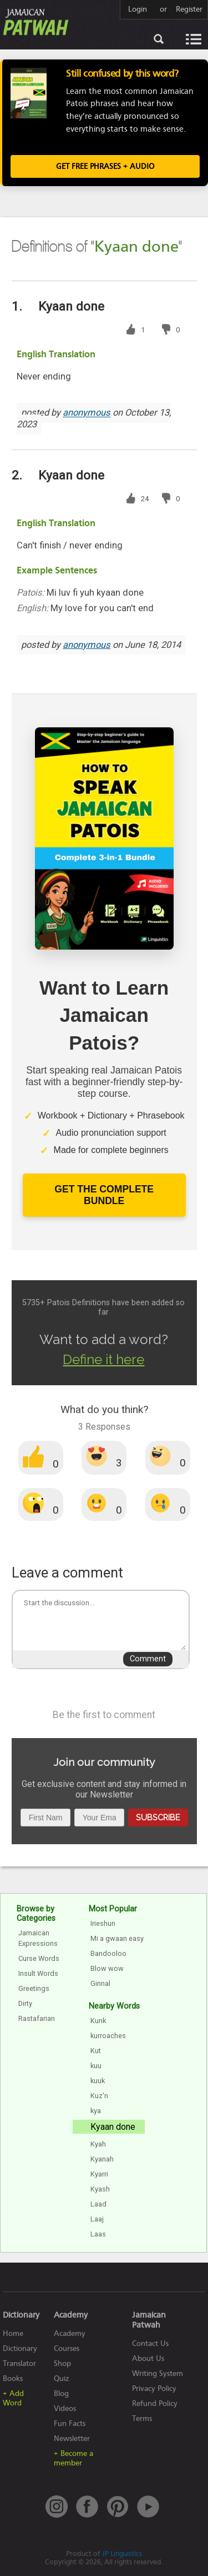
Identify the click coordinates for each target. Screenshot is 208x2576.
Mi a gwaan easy (117, 1938)
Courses (66, 2348)
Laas (98, 2234)
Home (13, 2333)
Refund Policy (154, 2403)
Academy (69, 2333)
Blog (61, 2393)
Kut (95, 2050)
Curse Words (38, 1958)
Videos (65, 2408)
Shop (62, 2363)
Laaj (97, 2219)
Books (13, 2378)
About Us (148, 2358)
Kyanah (102, 2159)
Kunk (98, 2020)
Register (189, 9)
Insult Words (38, 1973)
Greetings (33, 1988)
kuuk (97, 2080)
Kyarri (99, 2174)
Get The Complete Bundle (104, 1195)
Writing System (157, 2373)
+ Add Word (13, 2398)
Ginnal (100, 1983)
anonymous (86, 413)
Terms (142, 2418)
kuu (96, 2065)
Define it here (103, 1359)
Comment (148, 1659)
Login (137, 9)
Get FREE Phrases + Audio (105, 166)
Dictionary (20, 2348)
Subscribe (158, 1817)
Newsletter (72, 2438)
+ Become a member (73, 2458)
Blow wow (107, 1968)
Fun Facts (69, 2423)
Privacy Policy (154, 2388)
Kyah (98, 2144)
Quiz (61, 2378)
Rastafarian (36, 2018)
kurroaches (108, 2035)
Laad (98, 2204)
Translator (19, 2363)
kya (95, 2110)
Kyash (100, 2189)
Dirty (25, 2003)
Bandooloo (108, 1953)
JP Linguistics (122, 2553)
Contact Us (150, 2343)
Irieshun (102, 1923)
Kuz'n (99, 2095)
